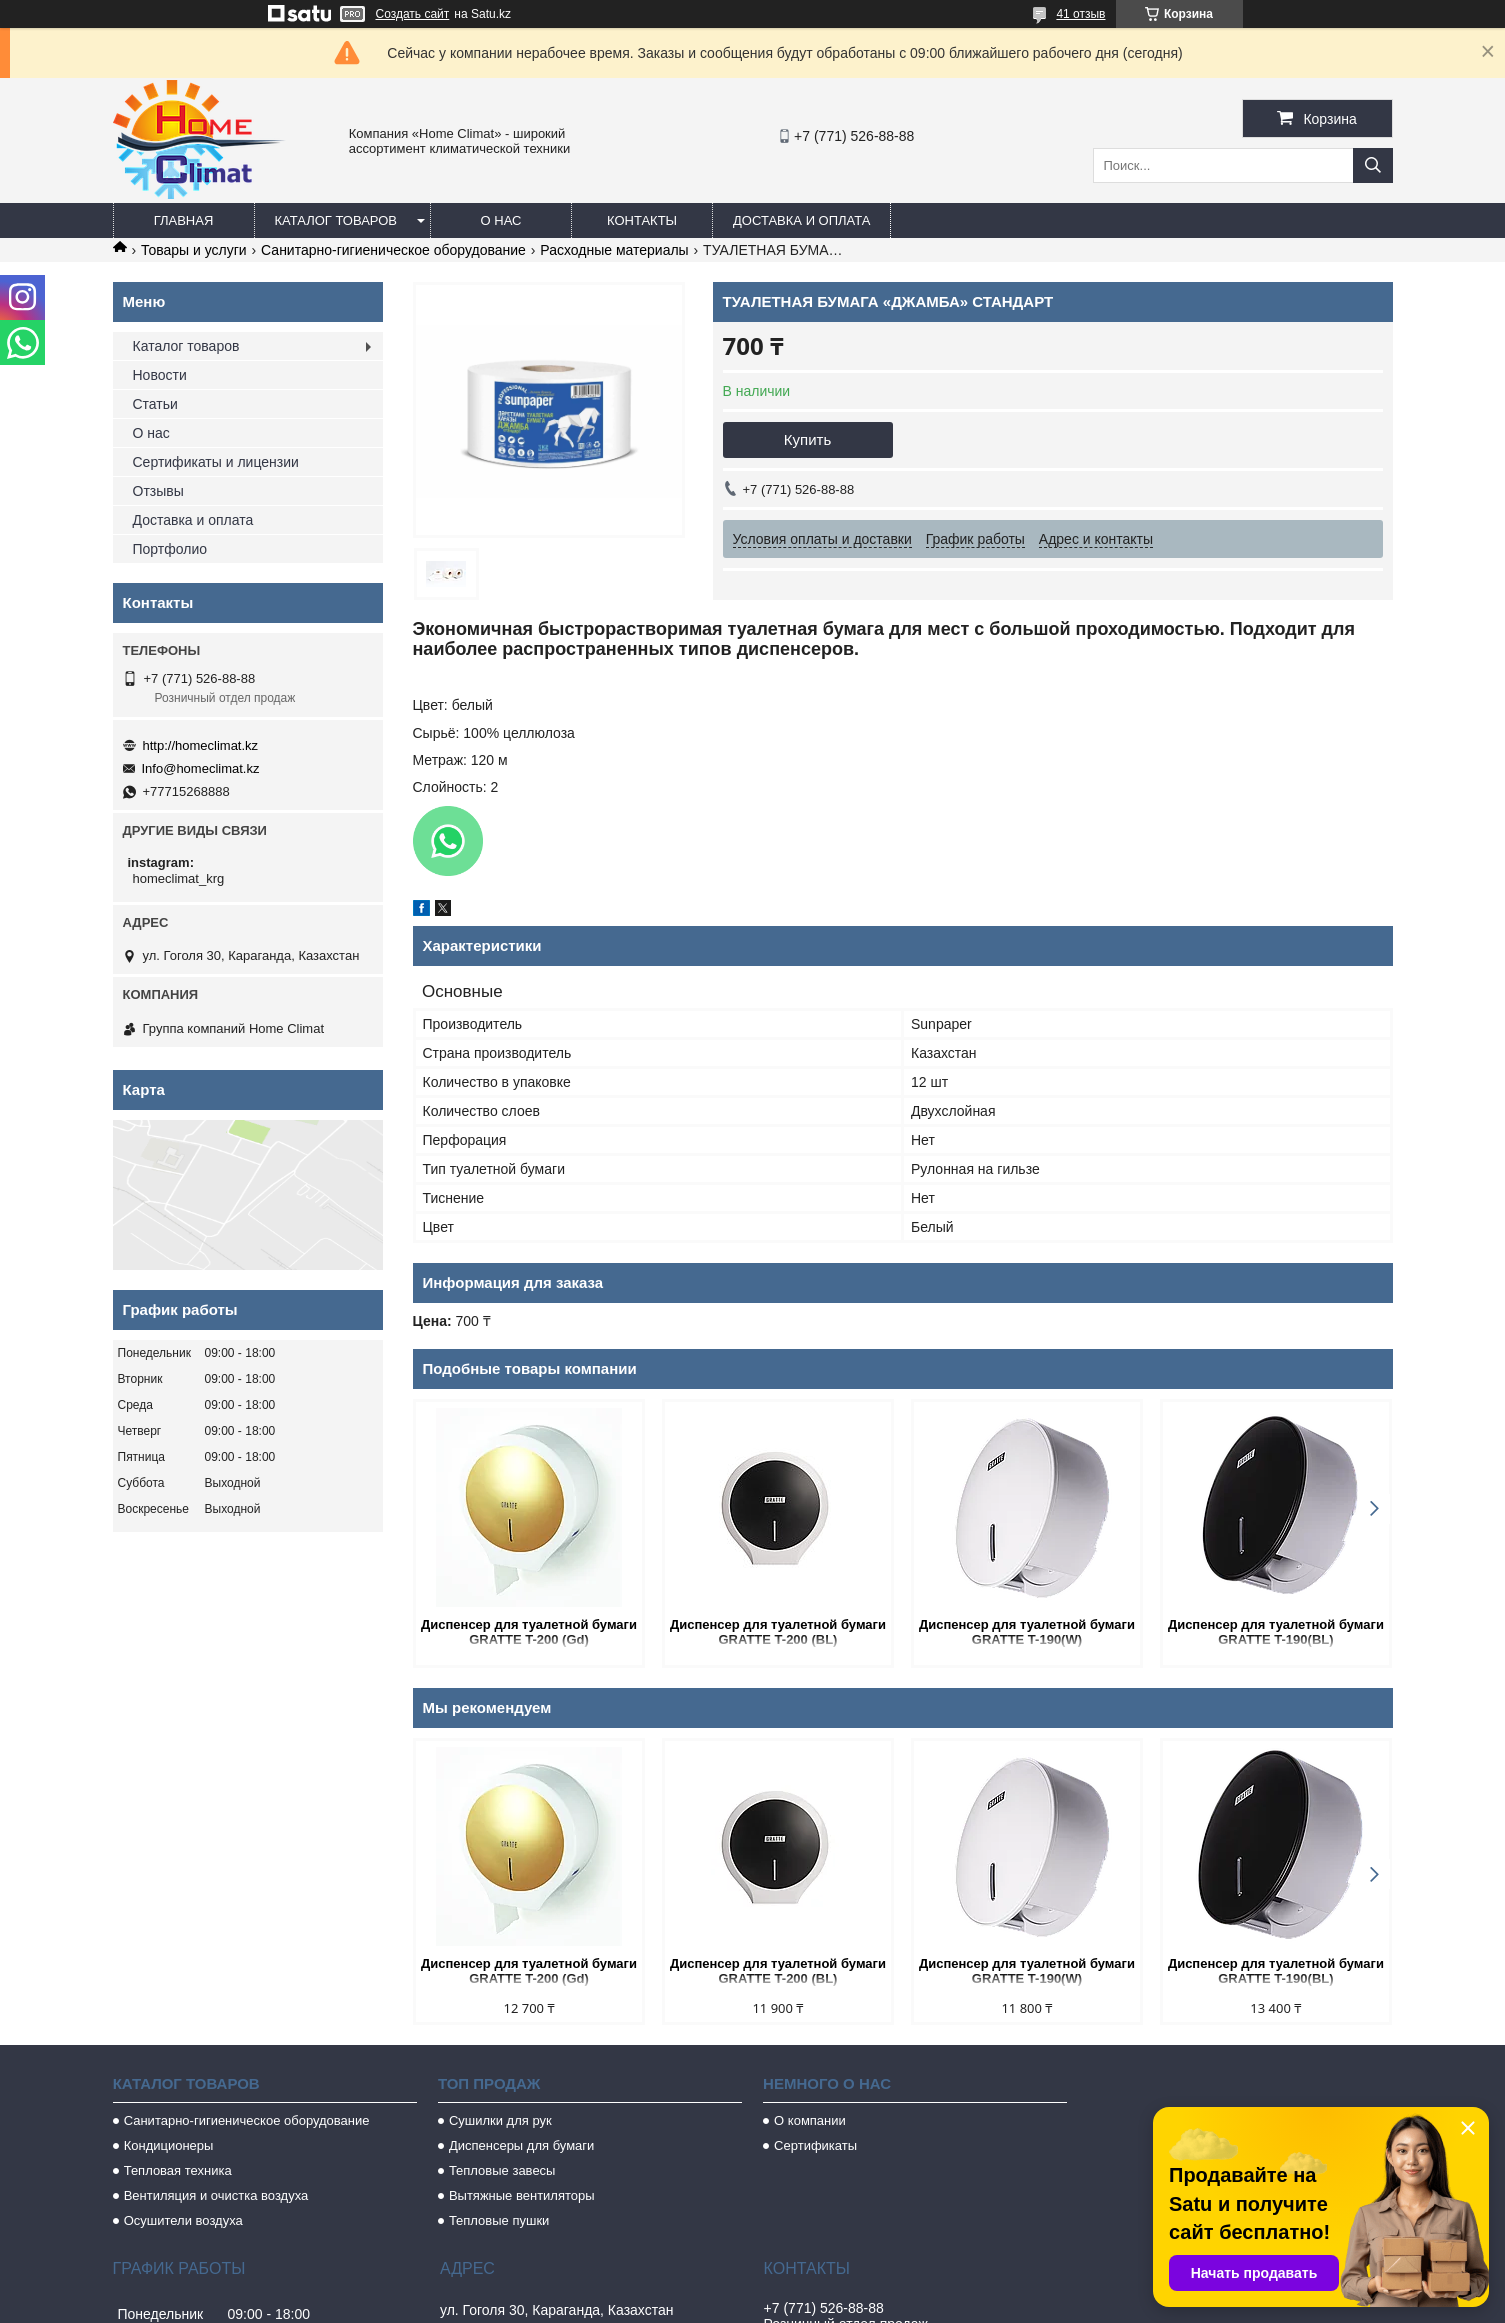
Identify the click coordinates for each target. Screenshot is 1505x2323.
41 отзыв (1080, 14)
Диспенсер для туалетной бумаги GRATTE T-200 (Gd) (529, 1632)
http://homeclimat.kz (201, 745)
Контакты (642, 220)
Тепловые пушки (499, 2220)
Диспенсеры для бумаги (521, 2145)
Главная (184, 220)
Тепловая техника (178, 2170)
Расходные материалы (614, 250)
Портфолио (170, 549)
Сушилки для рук (500, 2120)
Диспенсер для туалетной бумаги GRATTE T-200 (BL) (778, 1632)
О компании (810, 2120)
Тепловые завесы (502, 2170)
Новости (160, 375)
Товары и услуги (194, 250)
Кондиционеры (169, 2145)
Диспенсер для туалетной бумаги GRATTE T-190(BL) (1276, 1632)
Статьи (155, 404)
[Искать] (1373, 165)
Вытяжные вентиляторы (522, 2195)
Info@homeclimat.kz (201, 768)
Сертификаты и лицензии (216, 462)
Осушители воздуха (183, 2220)
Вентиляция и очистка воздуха (216, 2195)
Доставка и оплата (801, 220)
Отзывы (158, 491)
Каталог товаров (336, 220)
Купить (807, 439)
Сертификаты (815, 2145)
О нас (501, 220)
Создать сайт (413, 14)
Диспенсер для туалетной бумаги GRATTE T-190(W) (1027, 1632)
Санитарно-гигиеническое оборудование (393, 250)
